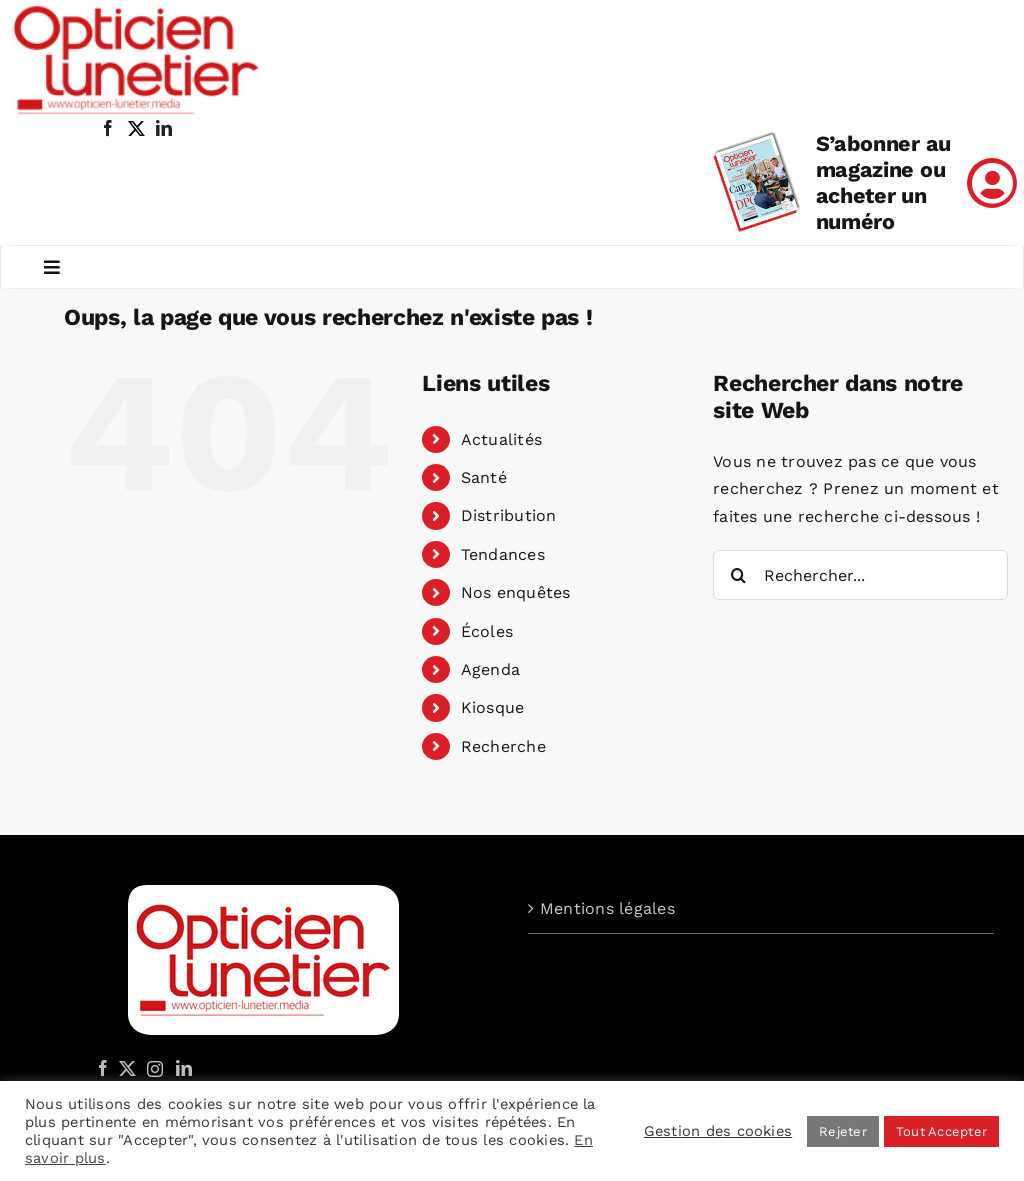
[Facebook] (103, 1068)
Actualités (501, 439)
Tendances (503, 554)
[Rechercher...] (860, 575)
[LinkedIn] (184, 1068)
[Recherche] (738, 575)
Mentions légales (607, 908)
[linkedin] (164, 128)
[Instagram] (152, 1068)
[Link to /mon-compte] (992, 183)
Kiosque (493, 707)
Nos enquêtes (516, 592)
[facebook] (108, 128)
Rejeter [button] (843, 1131)
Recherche (503, 746)
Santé (484, 477)
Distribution (509, 515)
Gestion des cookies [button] (718, 1131)
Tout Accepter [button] (941, 1131)
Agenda (490, 669)
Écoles (487, 631)
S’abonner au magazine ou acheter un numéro (883, 182)
